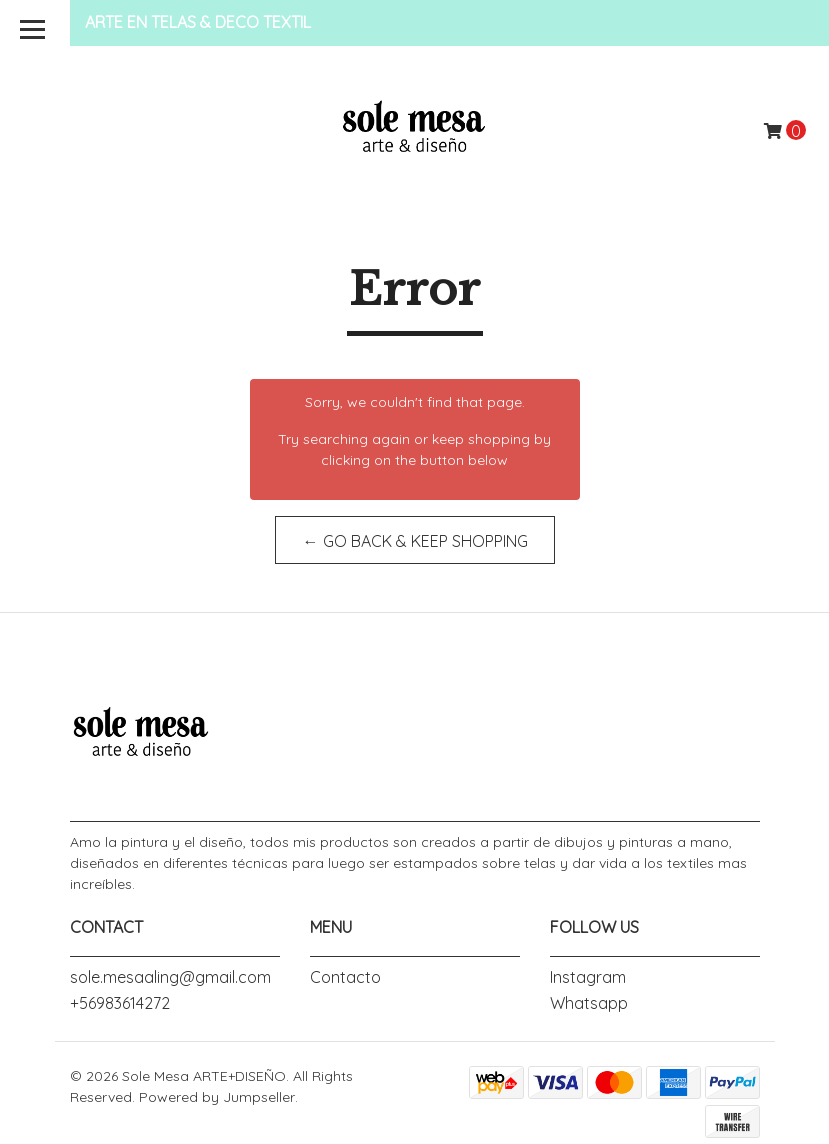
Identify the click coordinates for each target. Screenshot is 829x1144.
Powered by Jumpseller (217, 1097)
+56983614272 (120, 1003)
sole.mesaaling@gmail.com (170, 977)
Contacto (345, 977)
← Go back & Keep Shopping (414, 541)
